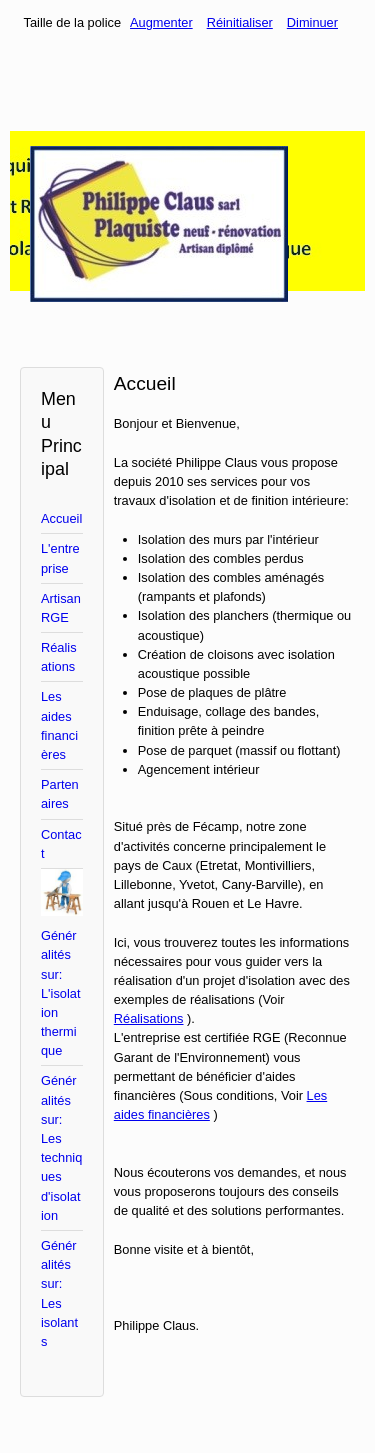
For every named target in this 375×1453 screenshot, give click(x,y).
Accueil (61, 518)
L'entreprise (60, 558)
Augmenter (161, 22)
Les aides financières (59, 725)
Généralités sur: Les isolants (59, 1293)
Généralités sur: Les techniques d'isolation (61, 1147)
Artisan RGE (61, 608)
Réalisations (59, 657)
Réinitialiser (240, 22)
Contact (61, 844)
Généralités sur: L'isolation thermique (60, 993)
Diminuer (312, 22)
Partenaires (60, 794)
